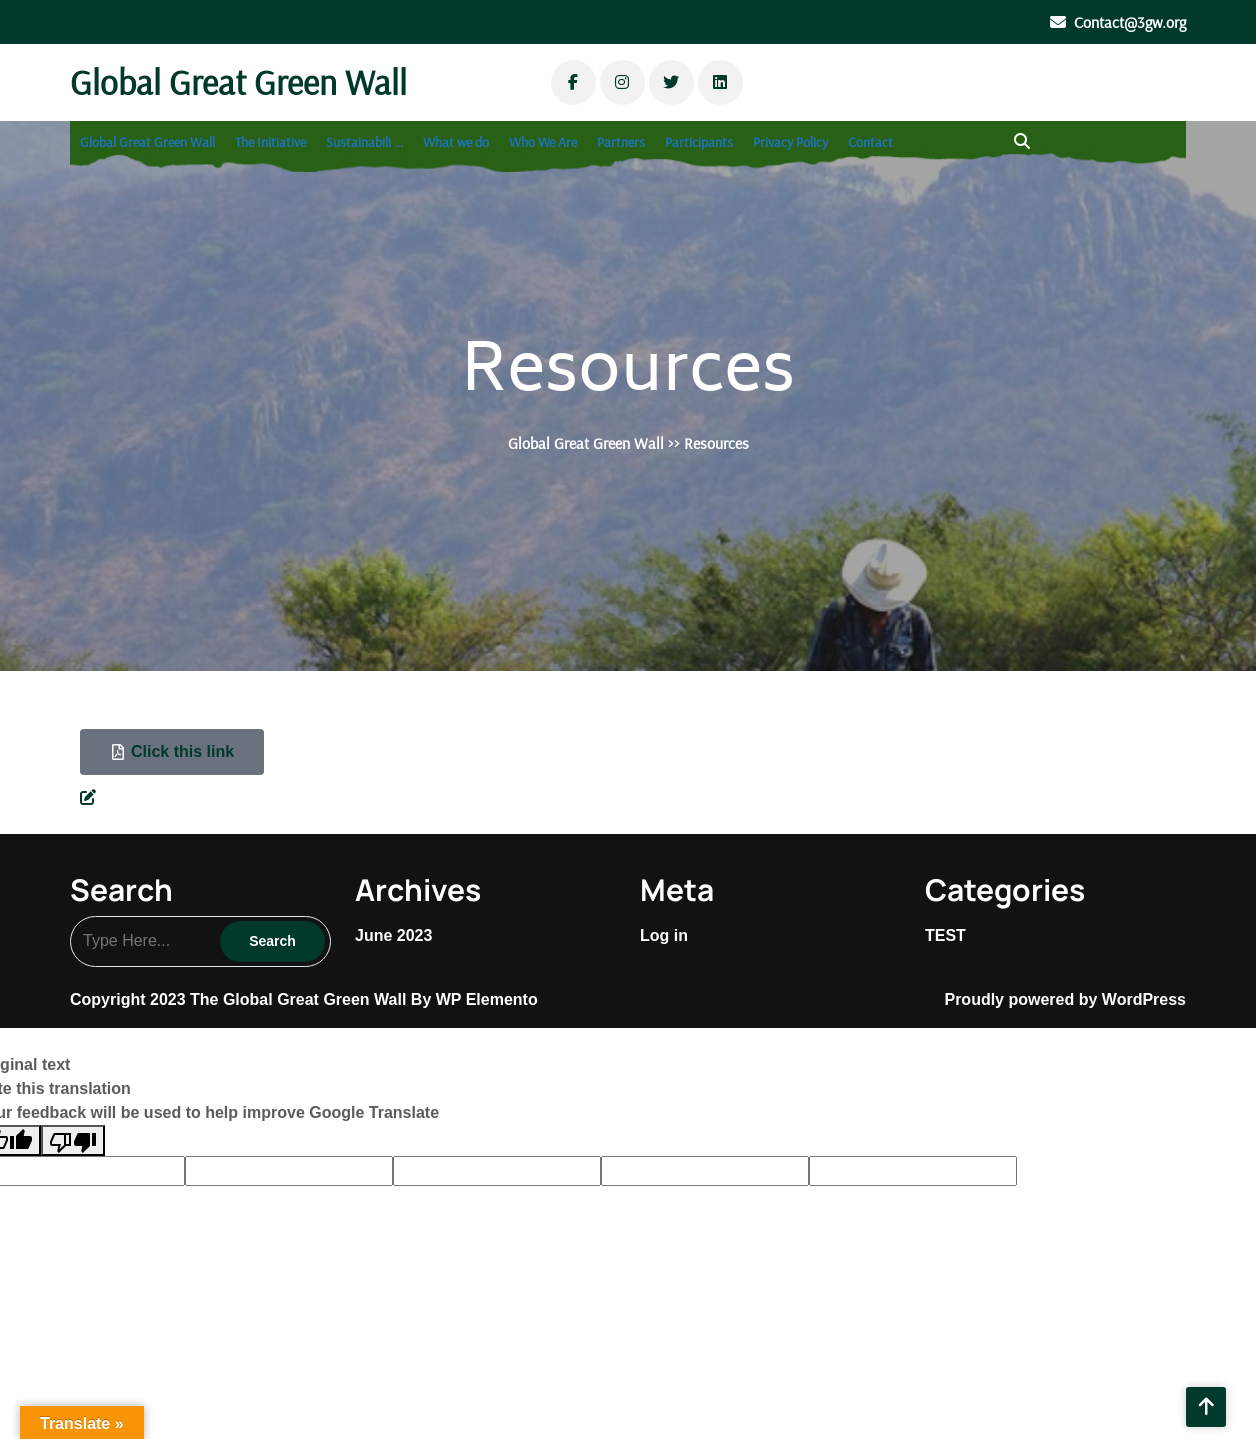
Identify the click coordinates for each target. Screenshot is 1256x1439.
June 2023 (393, 935)
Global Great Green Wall (238, 82)
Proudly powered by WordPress (1065, 999)
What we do (456, 142)
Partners (621, 142)
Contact (870, 142)
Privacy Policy (790, 142)
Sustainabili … (364, 142)
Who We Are (543, 142)
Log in (664, 935)
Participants (699, 142)
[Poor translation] (73, 1140)
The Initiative (270, 142)
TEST (945, 935)
